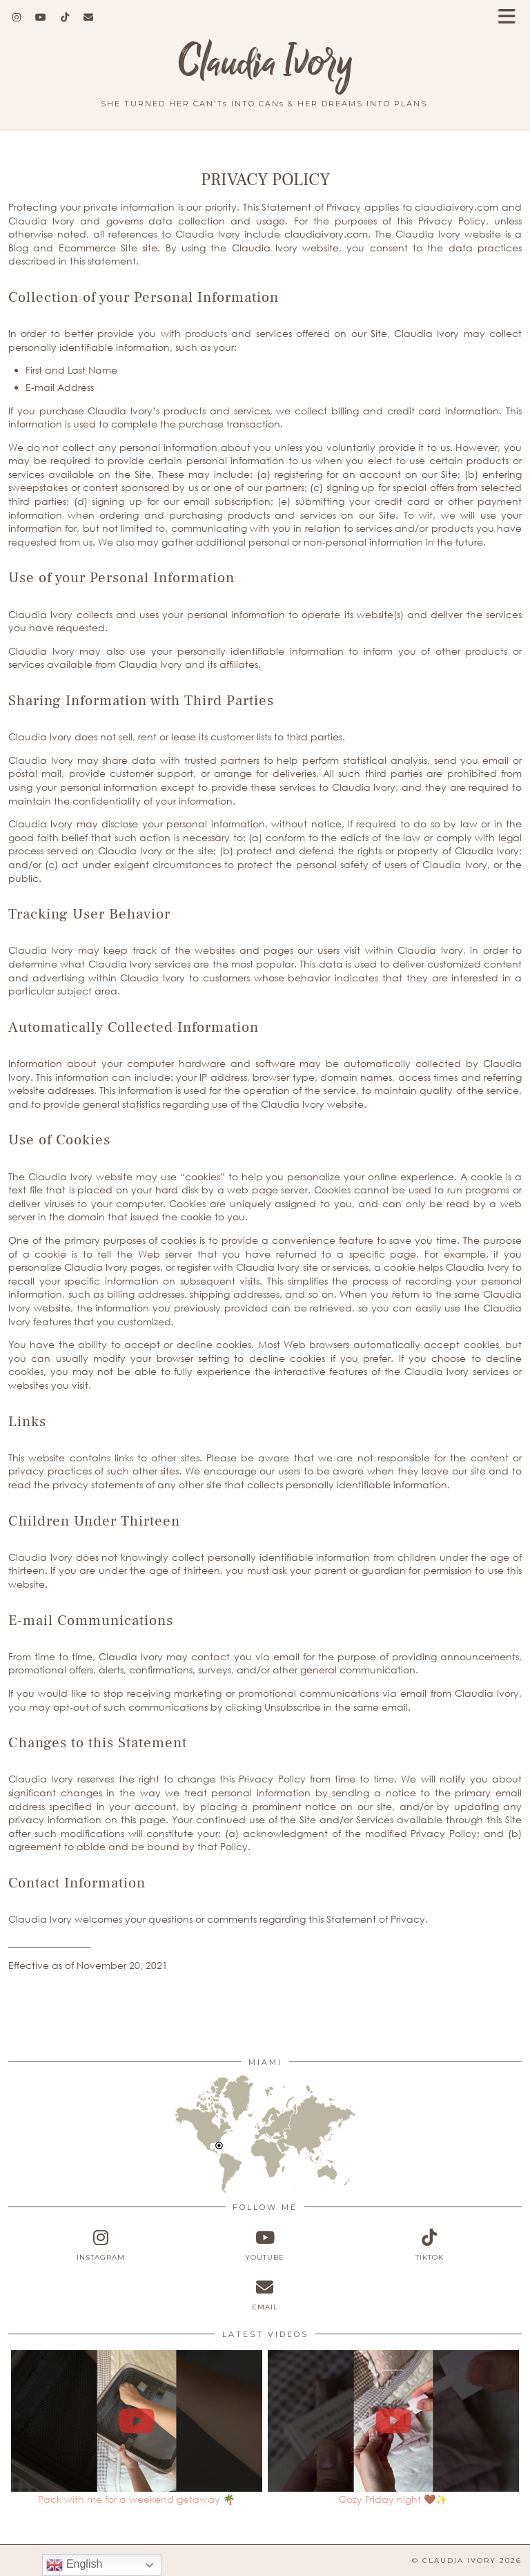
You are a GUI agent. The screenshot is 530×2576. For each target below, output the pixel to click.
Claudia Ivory (265, 62)
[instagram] (101, 2245)
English (74, 2565)
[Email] (89, 17)
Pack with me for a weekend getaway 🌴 (136, 2499)
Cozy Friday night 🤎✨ (393, 2499)
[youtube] (265, 2245)
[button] (511, 17)
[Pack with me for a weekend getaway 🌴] (137, 2421)
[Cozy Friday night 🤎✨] (394, 2421)
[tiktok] (429, 2245)
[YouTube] (41, 17)
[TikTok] (65, 17)
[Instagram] (16, 17)
